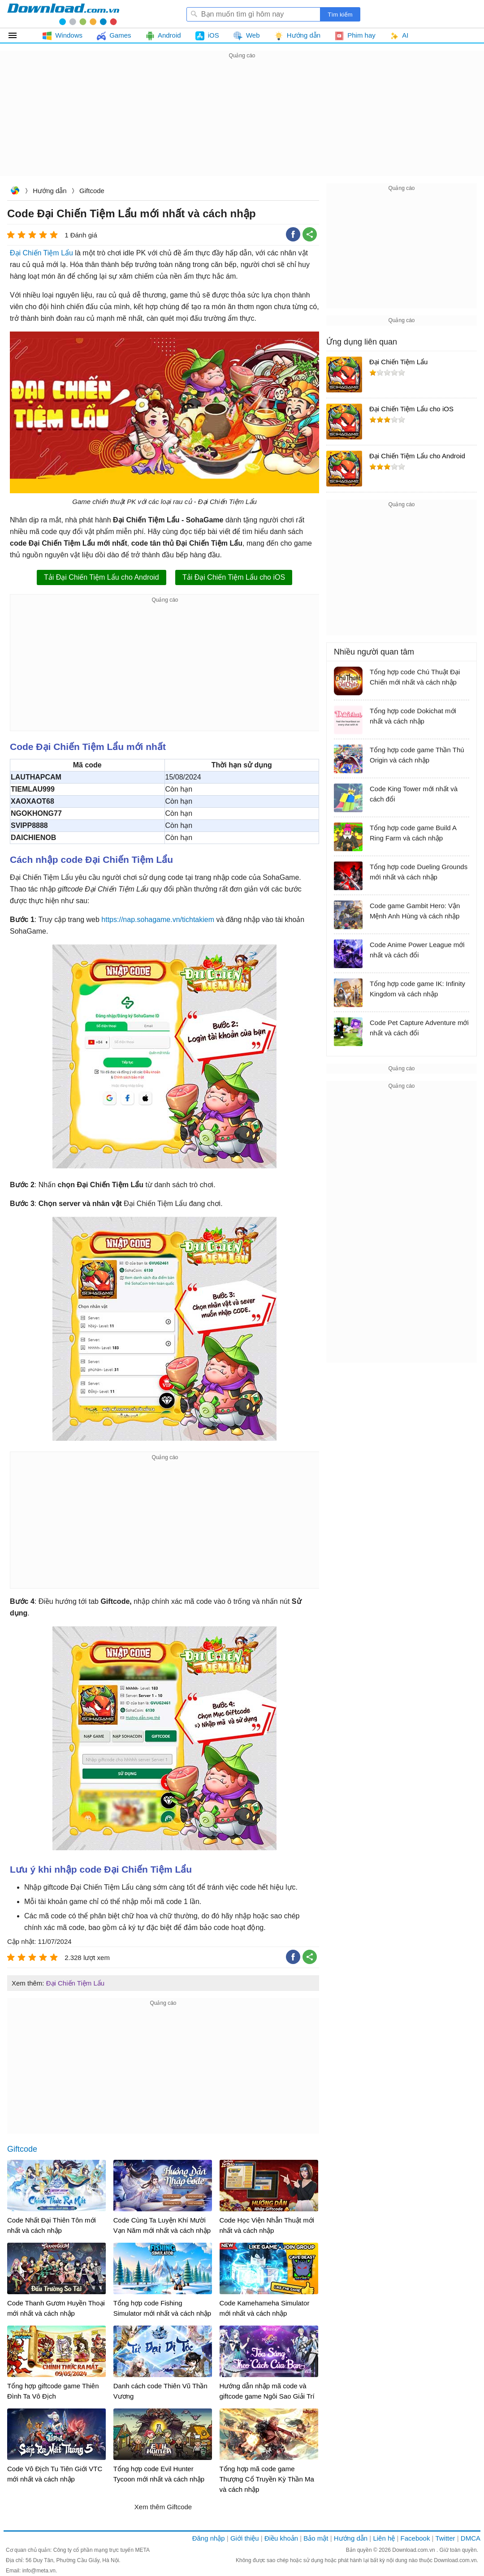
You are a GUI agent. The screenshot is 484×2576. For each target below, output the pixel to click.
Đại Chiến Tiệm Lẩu (41, 253)
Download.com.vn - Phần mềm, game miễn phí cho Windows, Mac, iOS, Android (63, 14)
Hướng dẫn (49, 190)
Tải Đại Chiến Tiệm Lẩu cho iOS (233, 577)
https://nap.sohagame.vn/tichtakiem (157, 919)
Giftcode (91, 190)
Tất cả (17, 35)
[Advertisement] (242, 123)
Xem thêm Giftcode (163, 2507)
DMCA (470, 2538)
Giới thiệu (244, 2538)
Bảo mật (315, 2538)
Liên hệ (384, 2538)
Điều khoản (281, 2538)
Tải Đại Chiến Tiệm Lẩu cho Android (101, 577)
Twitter (445, 2538)
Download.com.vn (14, 191)
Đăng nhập (208, 2538)
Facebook (415, 2538)
